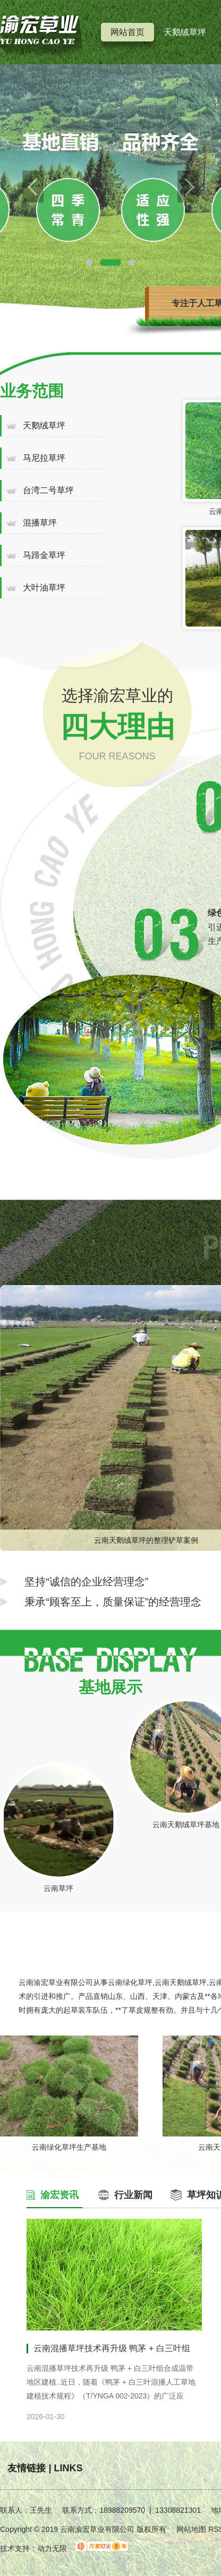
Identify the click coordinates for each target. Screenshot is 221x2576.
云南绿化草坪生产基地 (69, 2147)
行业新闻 (133, 2195)
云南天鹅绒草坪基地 (185, 1824)
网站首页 (127, 32)
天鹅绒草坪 (185, 32)
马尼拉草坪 (44, 457)
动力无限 (52, 2548)
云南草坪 (58, 1888)
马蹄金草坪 (44, 555)
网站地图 (191, 2529)
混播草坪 (40, 522)
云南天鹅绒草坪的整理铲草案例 (146, 1540)
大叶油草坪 (44, 587)
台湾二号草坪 (48, 490)
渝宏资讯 (59, 2195)
